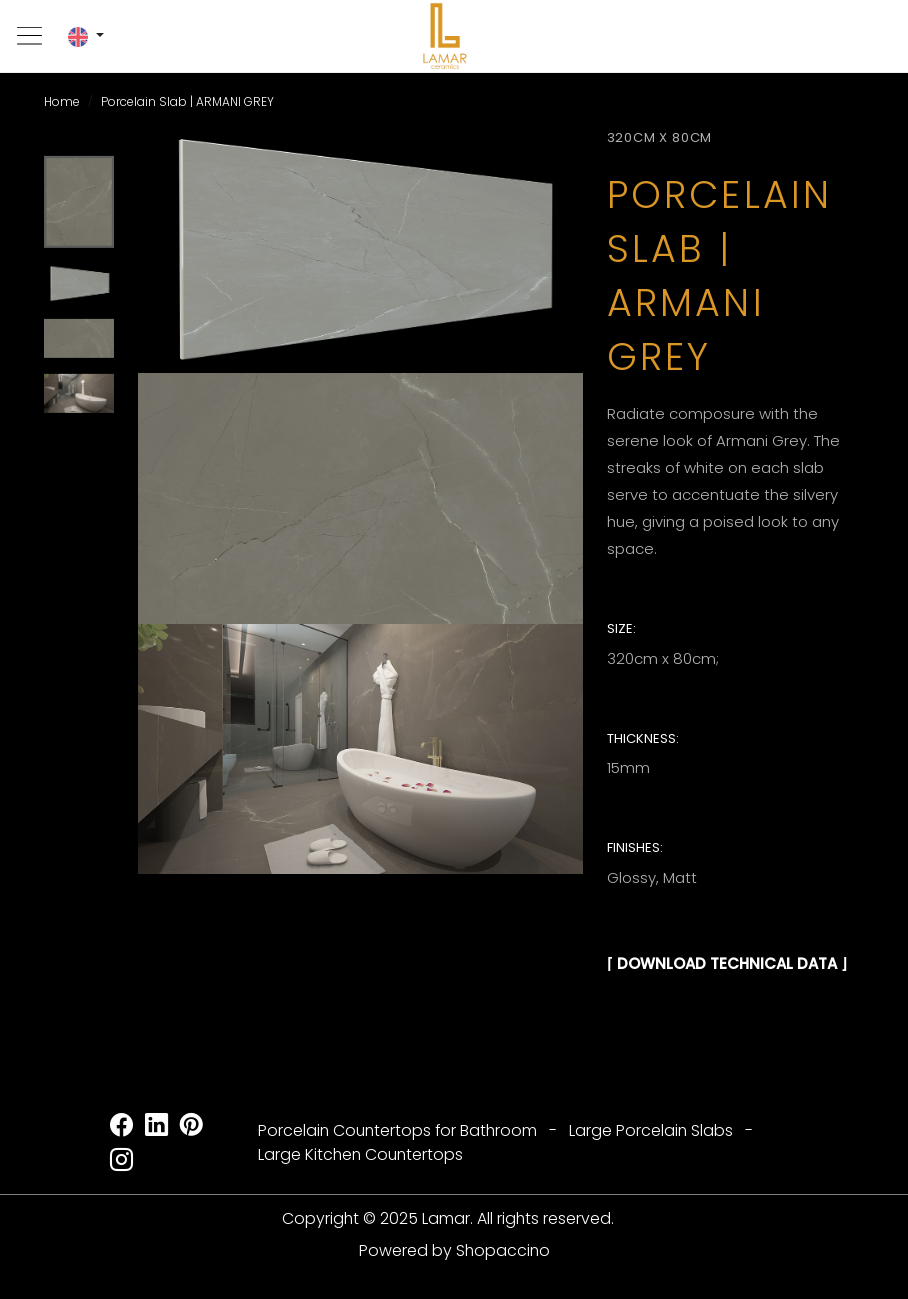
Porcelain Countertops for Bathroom (397, 1130)
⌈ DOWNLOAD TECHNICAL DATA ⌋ (727, 963)
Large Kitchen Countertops (360, 1154)
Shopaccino (503, 1250)
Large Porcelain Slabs (651, 1130)
